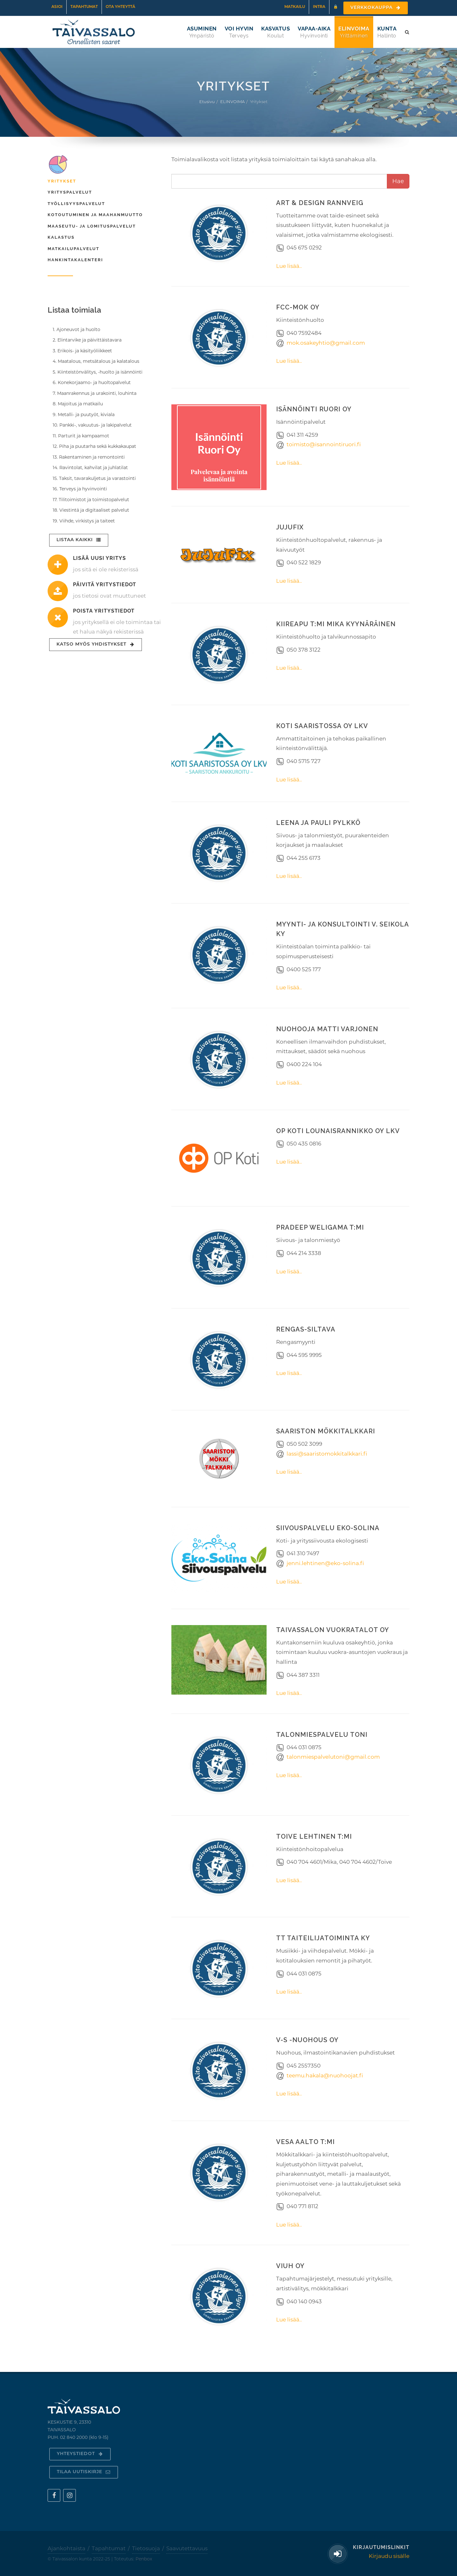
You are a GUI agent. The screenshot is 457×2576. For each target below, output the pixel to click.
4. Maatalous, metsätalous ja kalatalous (96, 361)
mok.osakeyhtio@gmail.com (326, 343)
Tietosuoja (146, 2548)
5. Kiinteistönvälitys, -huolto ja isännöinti (97, 372)
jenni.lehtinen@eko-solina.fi (325, 1563)
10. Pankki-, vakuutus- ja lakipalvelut (92, 425)
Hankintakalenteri (75, 259)
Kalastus (61, 237)
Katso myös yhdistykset (95, 644)
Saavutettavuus (187, 2548)
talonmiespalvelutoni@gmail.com (333, 1757)
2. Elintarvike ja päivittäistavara (87, 340)
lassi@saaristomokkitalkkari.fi (327, 1454)
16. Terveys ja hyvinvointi (80, 489)
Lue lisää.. (289, 266)
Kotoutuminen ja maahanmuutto (95, 214)
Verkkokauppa (375, 7)
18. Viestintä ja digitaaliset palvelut (91, 510)
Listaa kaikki (78, 540)
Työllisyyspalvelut (76, 203)
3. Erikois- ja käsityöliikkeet (82, 351)
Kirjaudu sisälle (389, 2556)
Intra (319, 7)
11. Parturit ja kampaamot (81, 436)
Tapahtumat (84, 7)
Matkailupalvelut (73, 248)
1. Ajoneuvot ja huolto (76, 329)
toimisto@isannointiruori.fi (324, 444)
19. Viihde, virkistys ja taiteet (84, 521)
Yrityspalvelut (70, 192)
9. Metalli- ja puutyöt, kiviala (84, 414)
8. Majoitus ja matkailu (78, 404)
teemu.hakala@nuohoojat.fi (325, 2075)
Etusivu (207, 101)
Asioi (57, 7)
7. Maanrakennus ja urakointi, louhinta (94, 393)
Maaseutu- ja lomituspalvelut (92, 226)
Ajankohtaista (66, 2548)
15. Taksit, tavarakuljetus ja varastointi (94, 478)
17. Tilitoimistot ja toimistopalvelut (91, 499)
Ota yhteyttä (120, 7)
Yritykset (62, 181)
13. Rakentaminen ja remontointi (89, 457)
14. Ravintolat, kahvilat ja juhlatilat (90, 467)
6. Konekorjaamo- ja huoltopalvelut (92, 382)
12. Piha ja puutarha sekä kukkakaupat (94, 446)
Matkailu (294, 7)
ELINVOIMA (232, 101)
